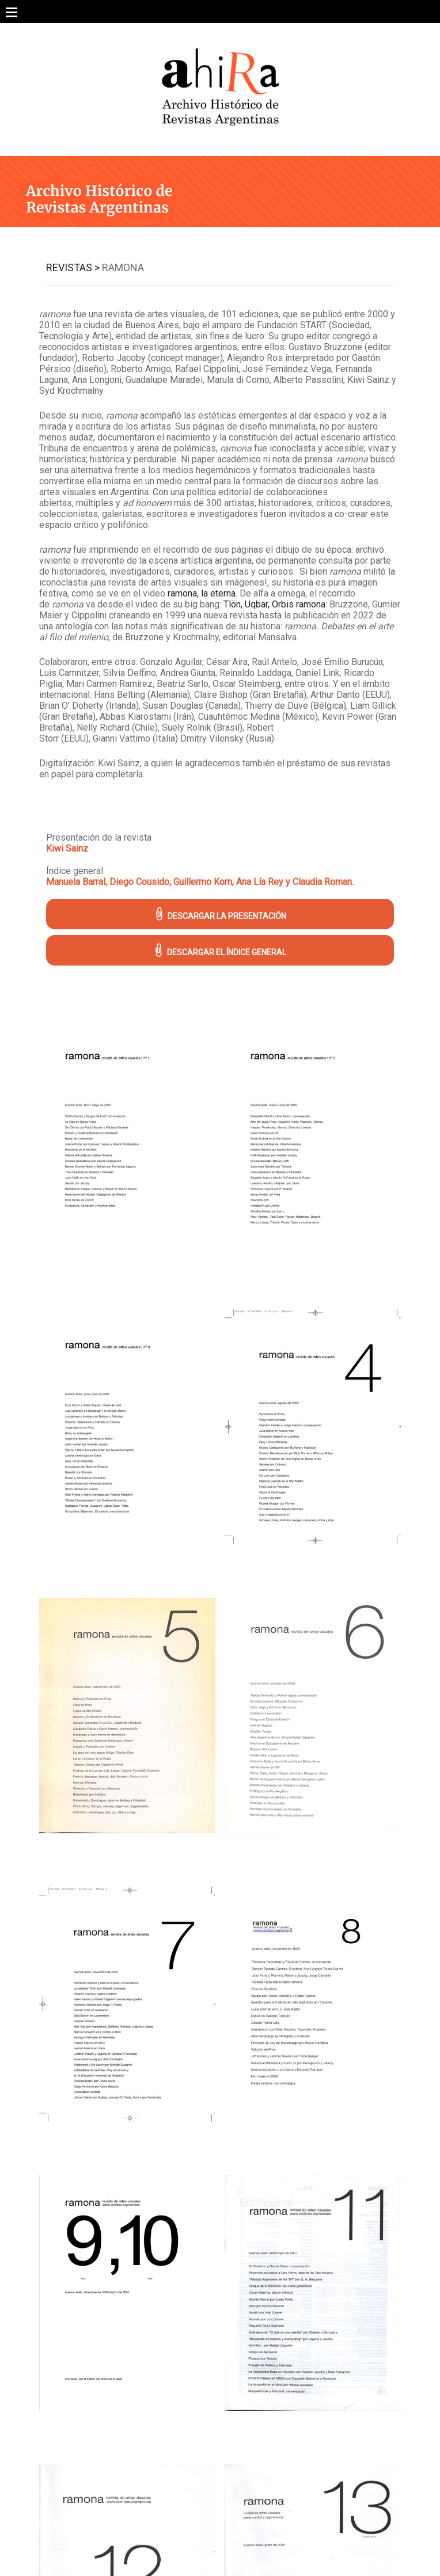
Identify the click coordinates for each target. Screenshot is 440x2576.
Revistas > (73, 267)
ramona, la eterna (202, 593)
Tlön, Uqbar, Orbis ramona (274, 604)
